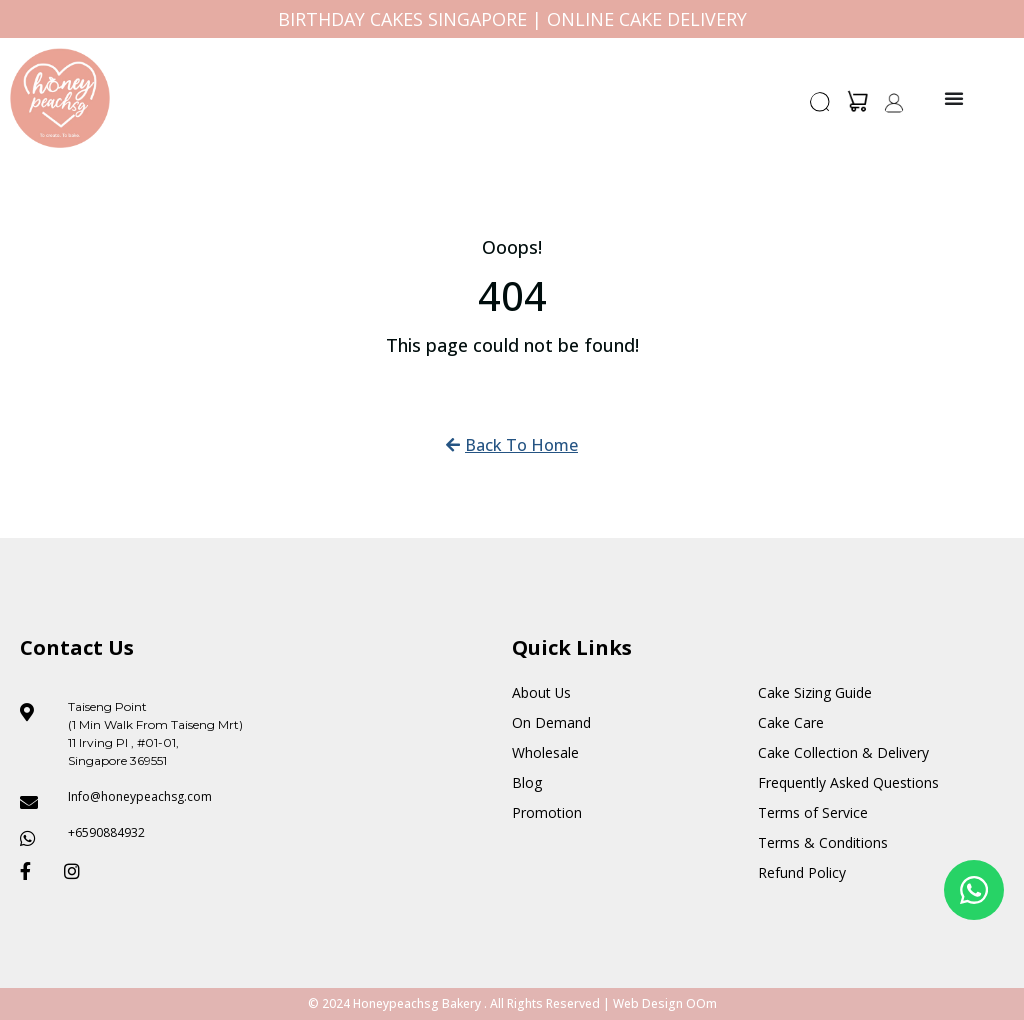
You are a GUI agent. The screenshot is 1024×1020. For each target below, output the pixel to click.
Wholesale (545, 752)
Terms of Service (813, 812)
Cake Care (791, 722)
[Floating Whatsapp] (974, 890)
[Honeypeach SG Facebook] (34, 871)
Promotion (547, 812)
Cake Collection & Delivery (843, 752)
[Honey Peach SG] (60, 98)
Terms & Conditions (823, 842)
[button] (821, 108)
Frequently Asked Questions (848, 782)
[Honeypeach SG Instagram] (78, 871)
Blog (527, 782)
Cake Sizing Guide (815, 692)
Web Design (648, 1003)
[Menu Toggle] (954, 98)
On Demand (551, 722)
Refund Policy (802, 872)
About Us (542, 692)
